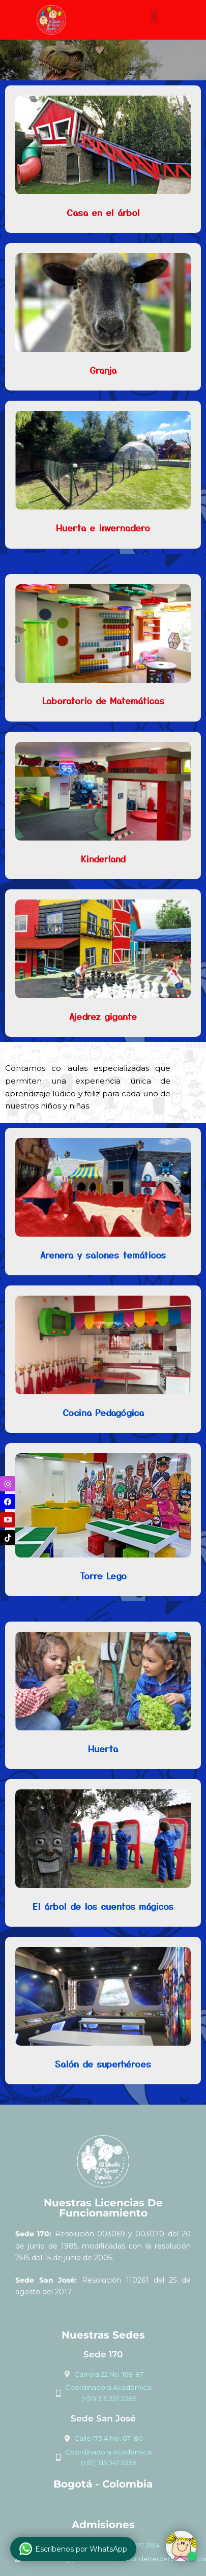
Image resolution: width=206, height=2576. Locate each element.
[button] (154, 16)
